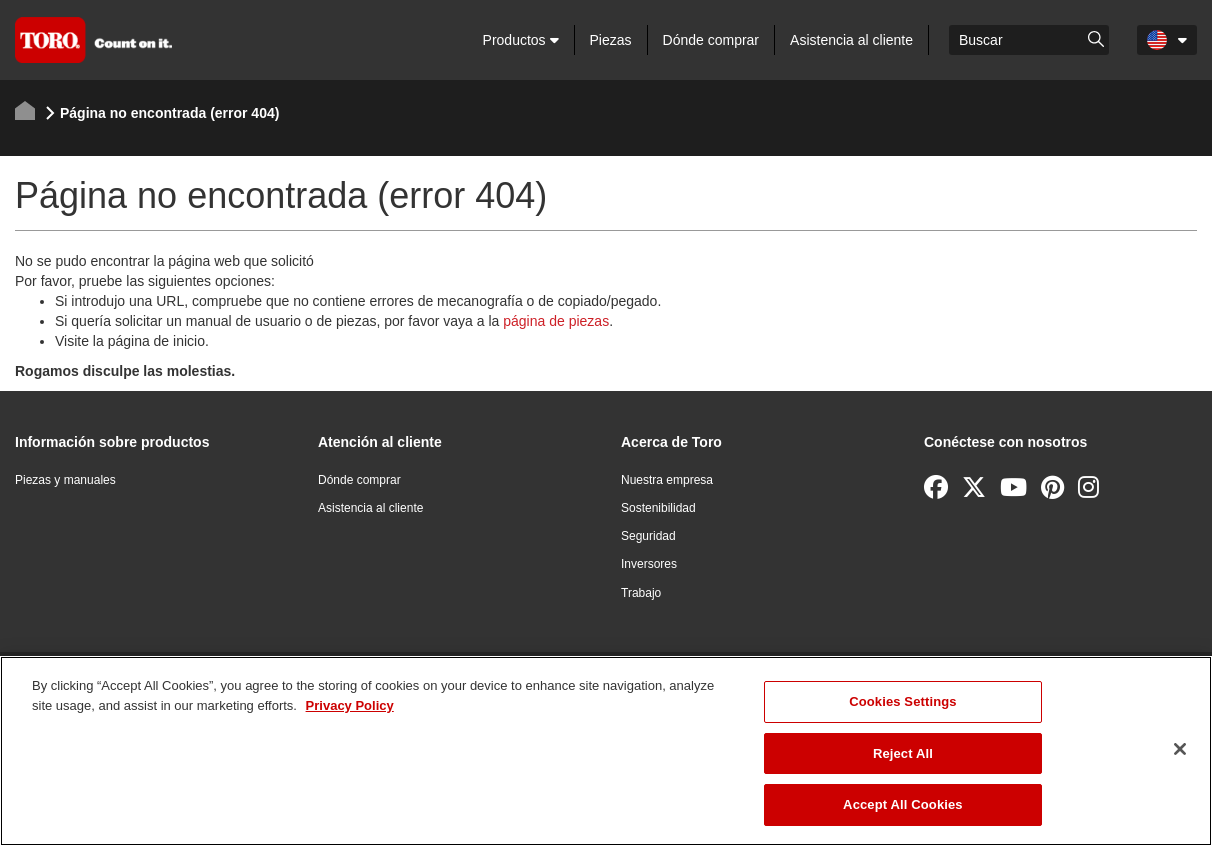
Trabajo (641, 593)
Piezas (611, 40)
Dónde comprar (711, 40)
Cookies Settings (903, 701)
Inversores (649, 564)
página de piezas (556, 321)
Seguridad (648, 536)
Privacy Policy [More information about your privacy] (350, 705)
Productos (521, 40)
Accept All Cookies (903, 804)
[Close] (1180, 749)
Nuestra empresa (667, 480)
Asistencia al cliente (851, 40)
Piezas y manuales (65, 480)
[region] (606, 751)
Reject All (903, 753)
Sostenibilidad (658, 508)
